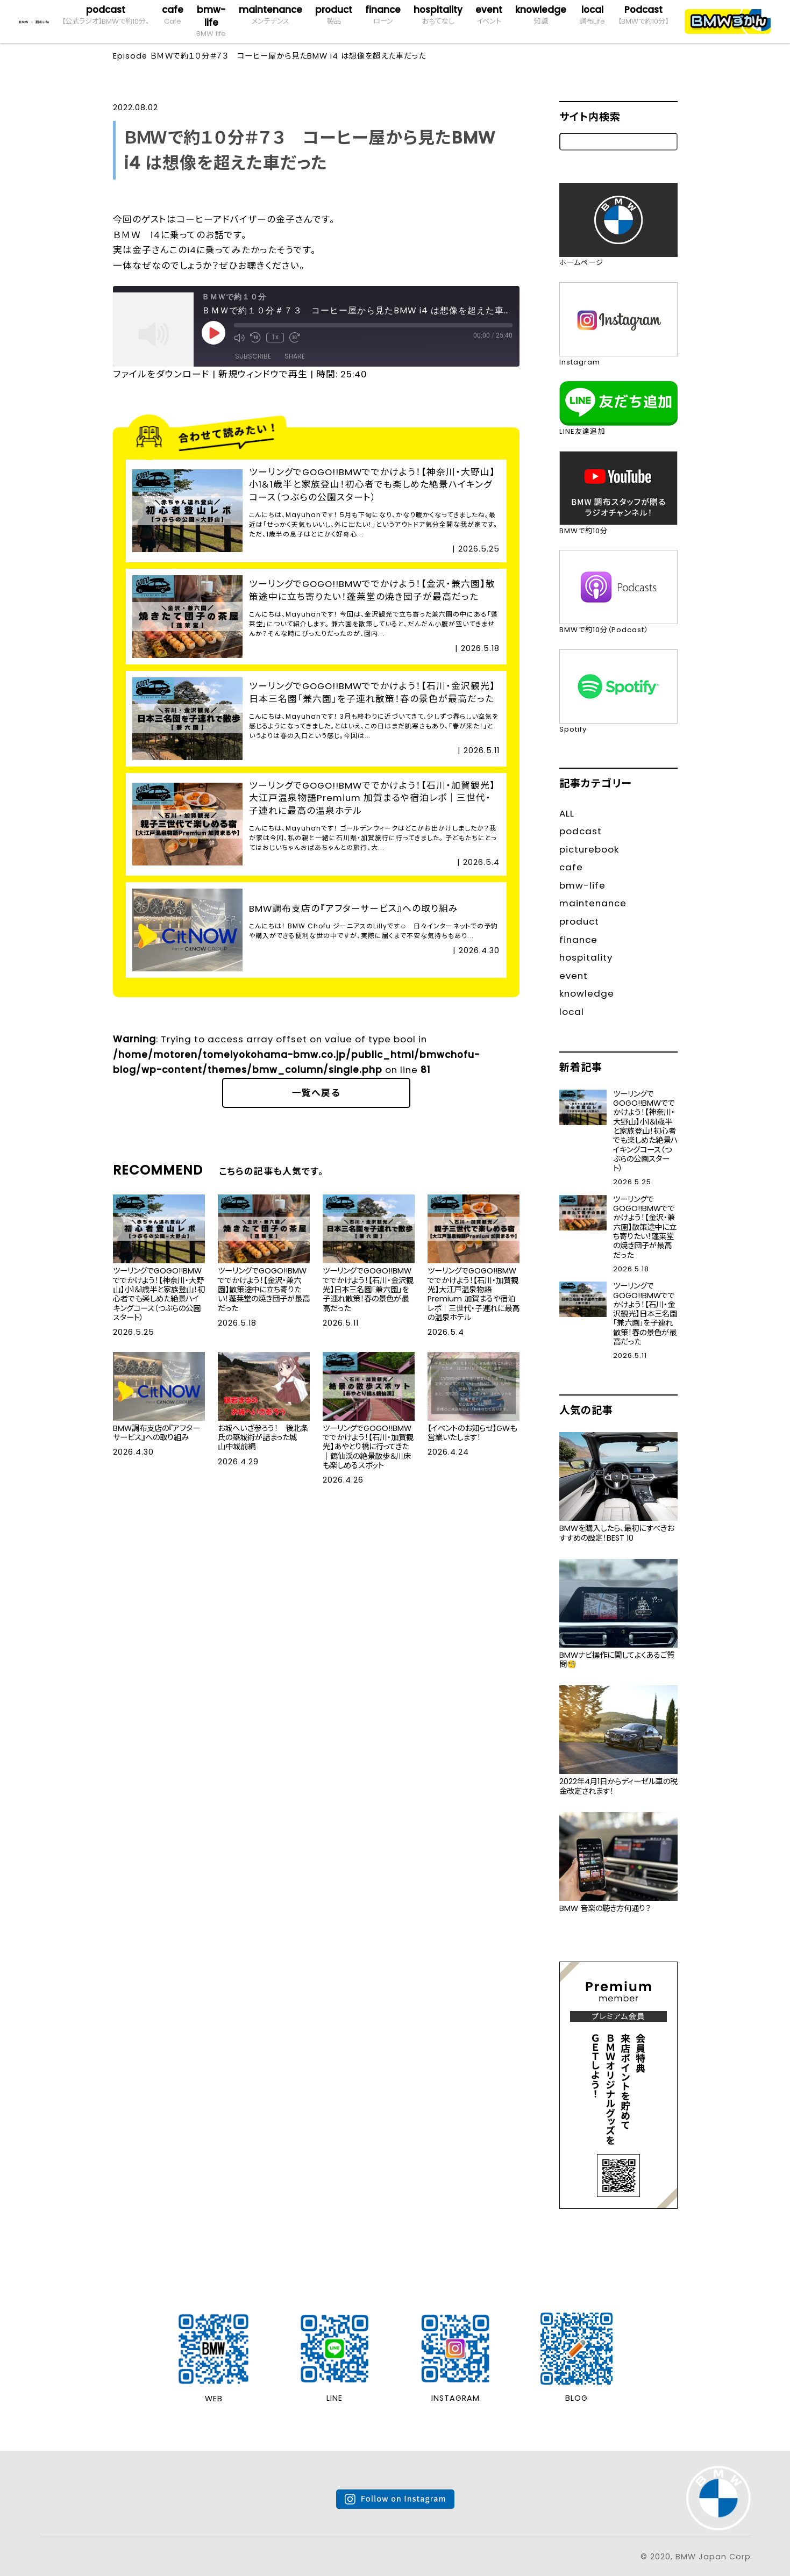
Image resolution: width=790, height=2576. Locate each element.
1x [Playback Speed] (275, 337)
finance (383, 15)
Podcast (643, 15)
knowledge (540, 15)
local (592, 15)
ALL (566, 813)
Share (294, 356)
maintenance (270, 15)
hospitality (438, 15)
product (333, 15)
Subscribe (253, 356)
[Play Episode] (213, 333)
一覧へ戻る (316, 1092)
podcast (105, 15)
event (488, 15)
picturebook (589, 849)
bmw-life (211, 21)
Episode (130, 56)
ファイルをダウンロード (161, 374)
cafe (172, 15)
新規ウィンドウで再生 (263, 374)
